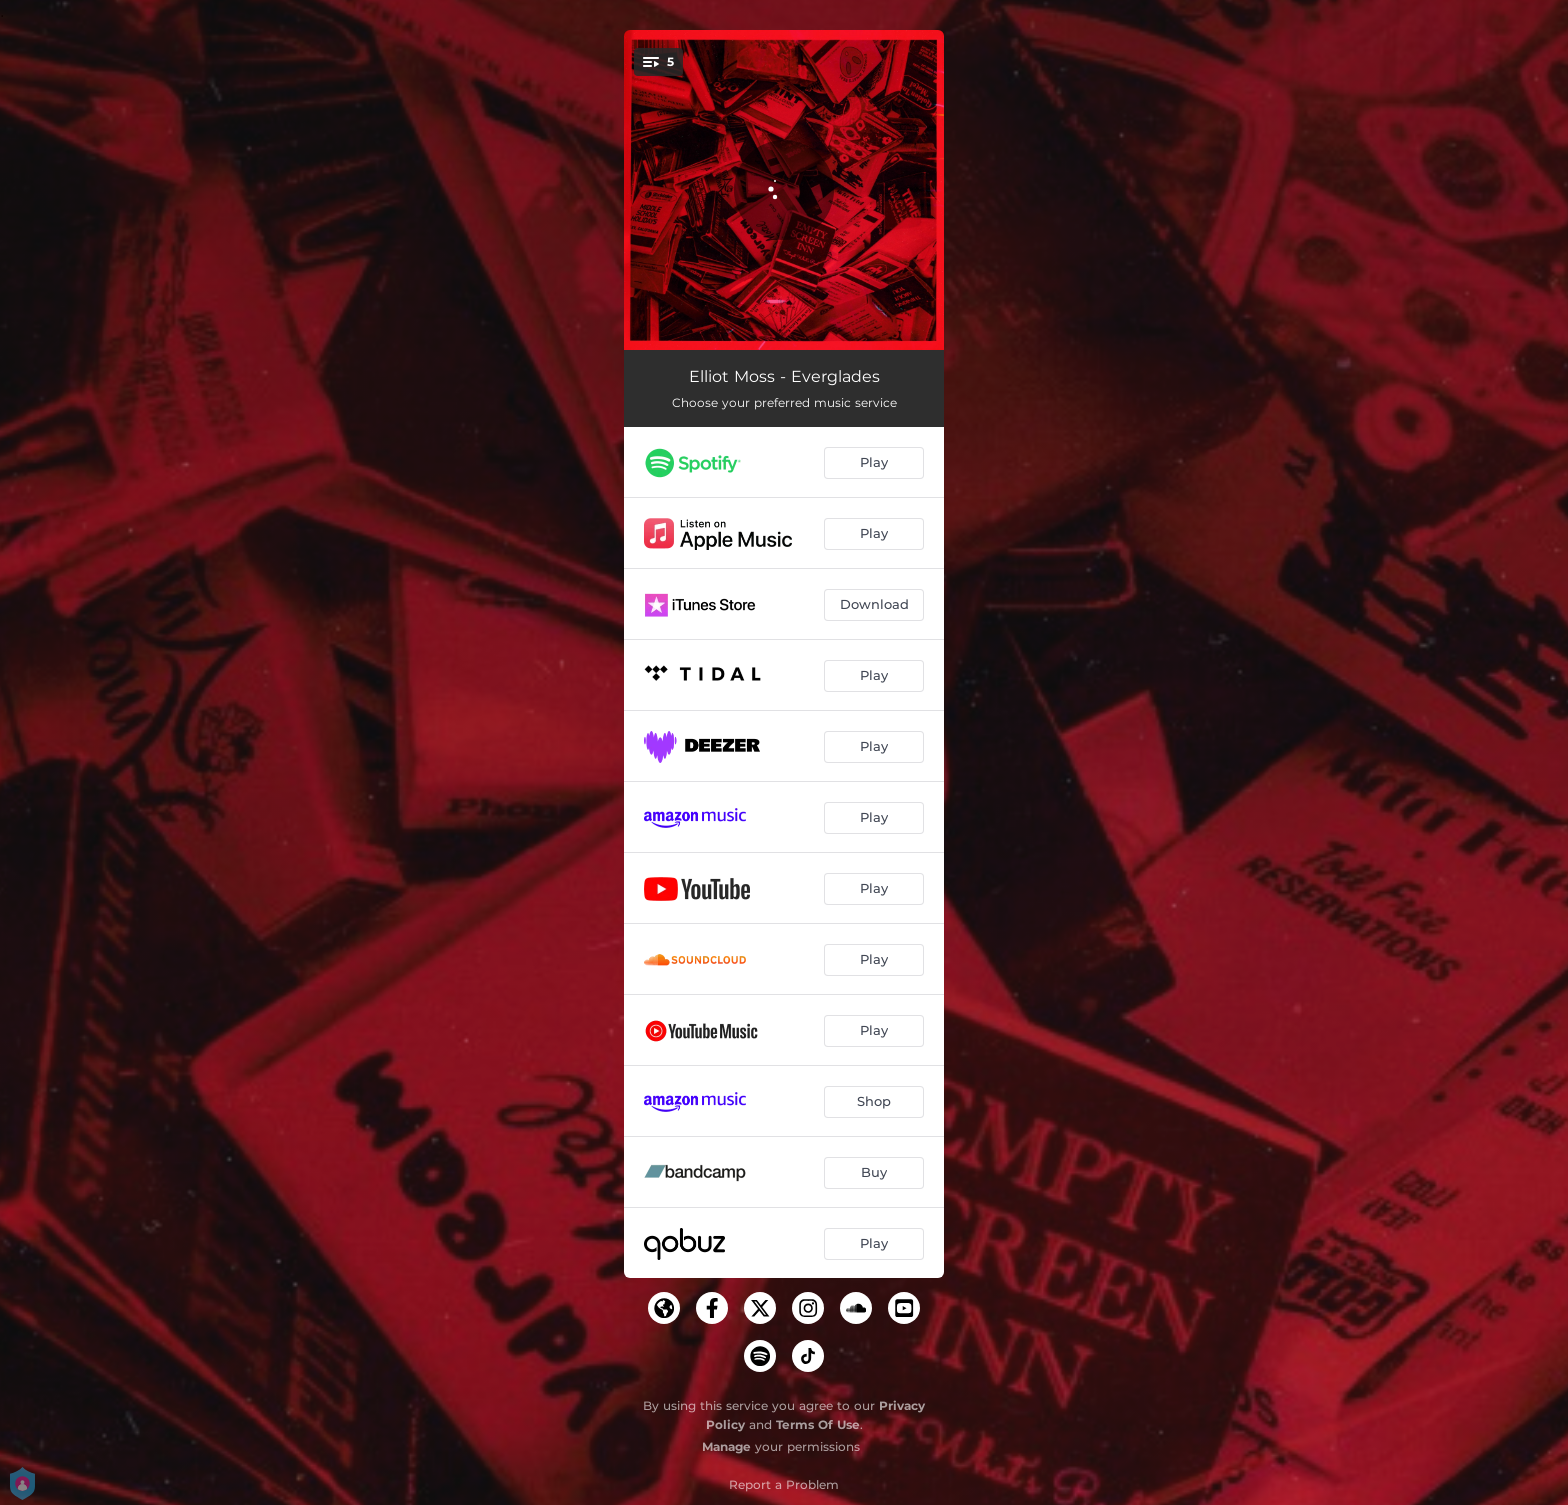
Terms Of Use (818, 1424)
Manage (726, 1446)
